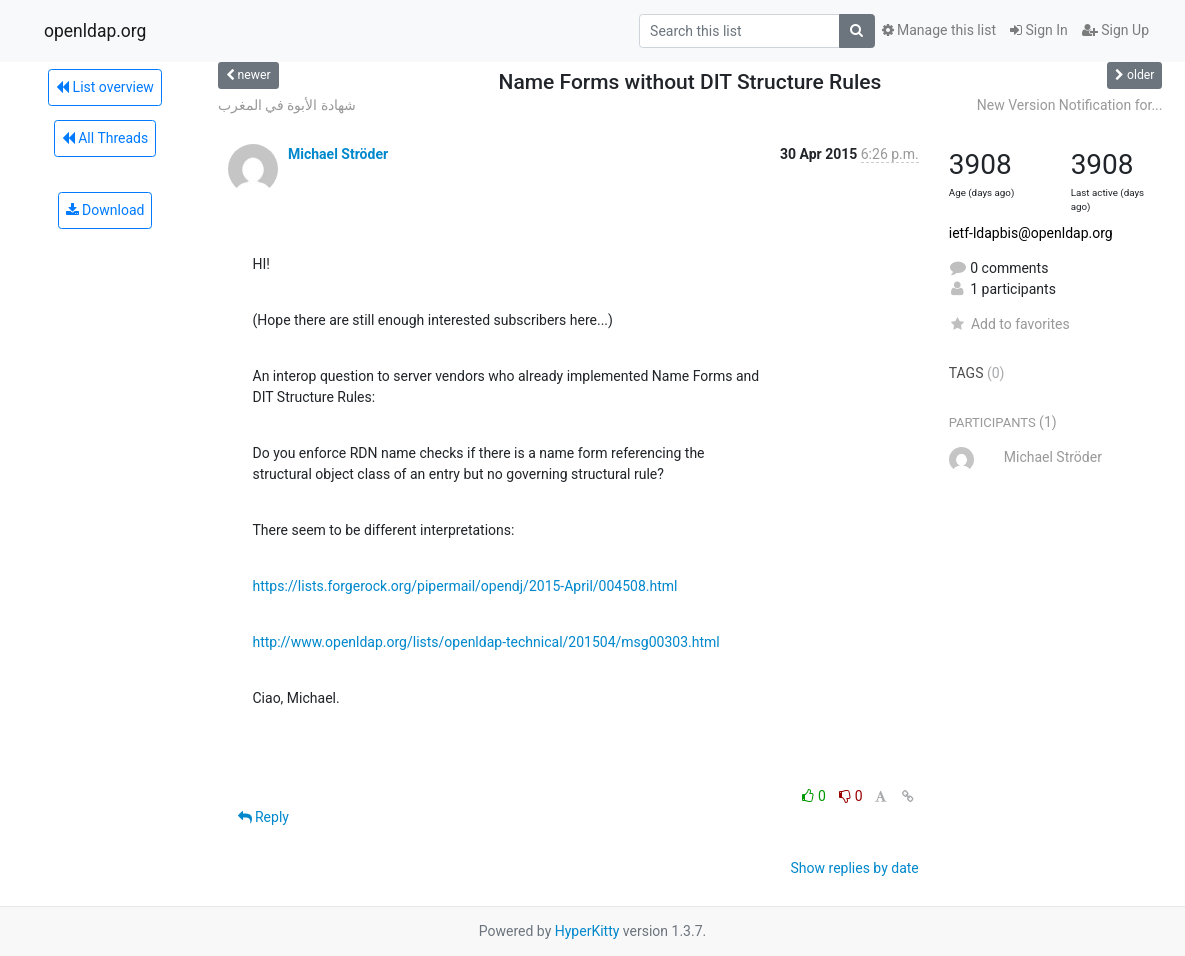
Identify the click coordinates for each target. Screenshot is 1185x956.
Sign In (1039, 30)
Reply (263, 817)
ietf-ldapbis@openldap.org (1031, 233)
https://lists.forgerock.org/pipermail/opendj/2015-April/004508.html (465, 586)
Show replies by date (855, 868)
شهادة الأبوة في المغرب (287, 105)
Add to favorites (1009, 324)
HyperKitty (587, 931)
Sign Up (1115, 30)
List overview (105, 87)
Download (105, 210)
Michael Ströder (338, 154)
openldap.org (95, 31)
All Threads (105, 138)
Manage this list (939, 30)
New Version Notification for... (1070, 105)
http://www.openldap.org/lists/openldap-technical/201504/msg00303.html (486, 642)
